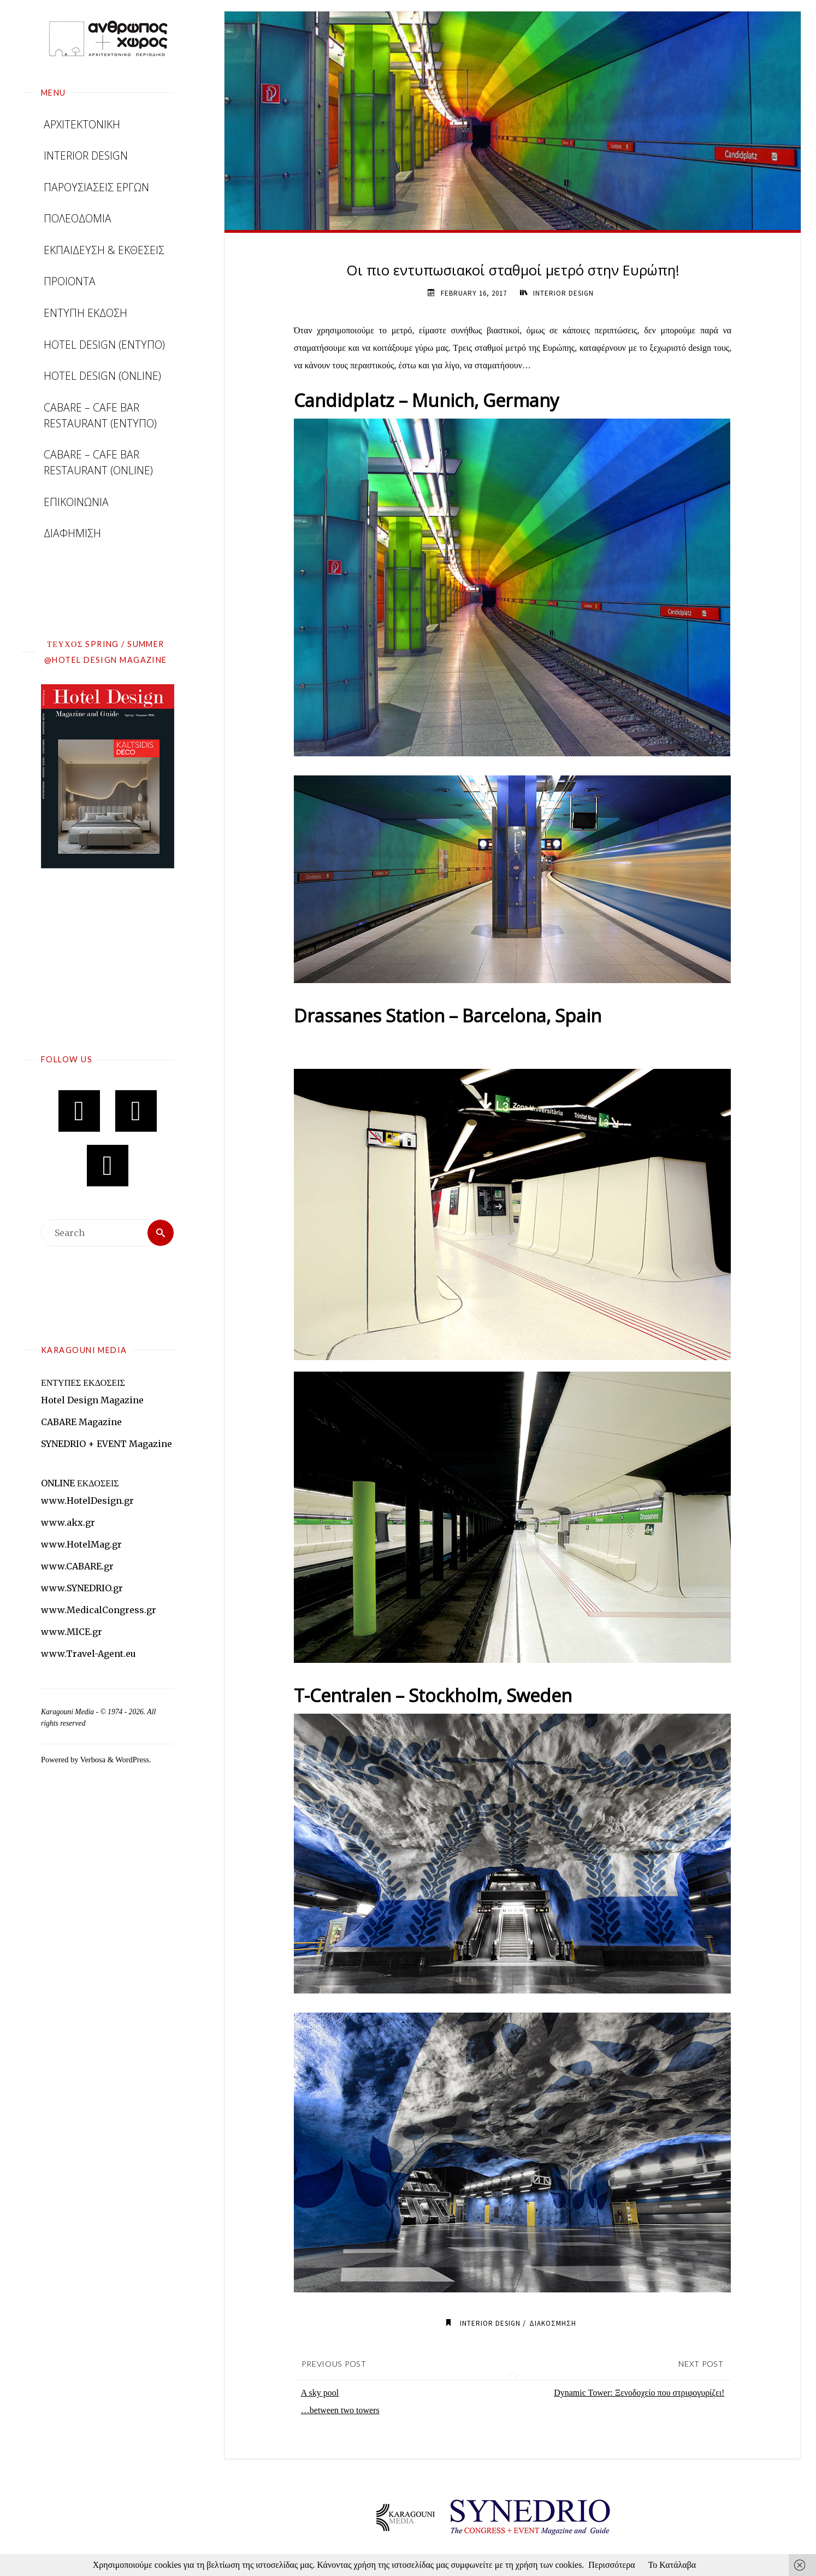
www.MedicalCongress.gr (98, 1609)
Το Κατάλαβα (672, 2564)
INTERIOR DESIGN (563, 293)
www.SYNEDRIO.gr (82, 1588)
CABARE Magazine (81, 1421)
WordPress (132, 1759)
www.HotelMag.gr (81, 1544)
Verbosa (91, 1759)
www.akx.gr (68, 1522)
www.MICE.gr (71, 1631)
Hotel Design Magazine (92, 1400)
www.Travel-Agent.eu (88, 1653)
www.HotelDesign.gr (87, 1500)
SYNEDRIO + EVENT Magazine (106, 1443)
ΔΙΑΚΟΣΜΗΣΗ (552, 2323)
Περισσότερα (611, 2564)
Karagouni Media (68, 1712)
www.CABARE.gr (77, 1566)
